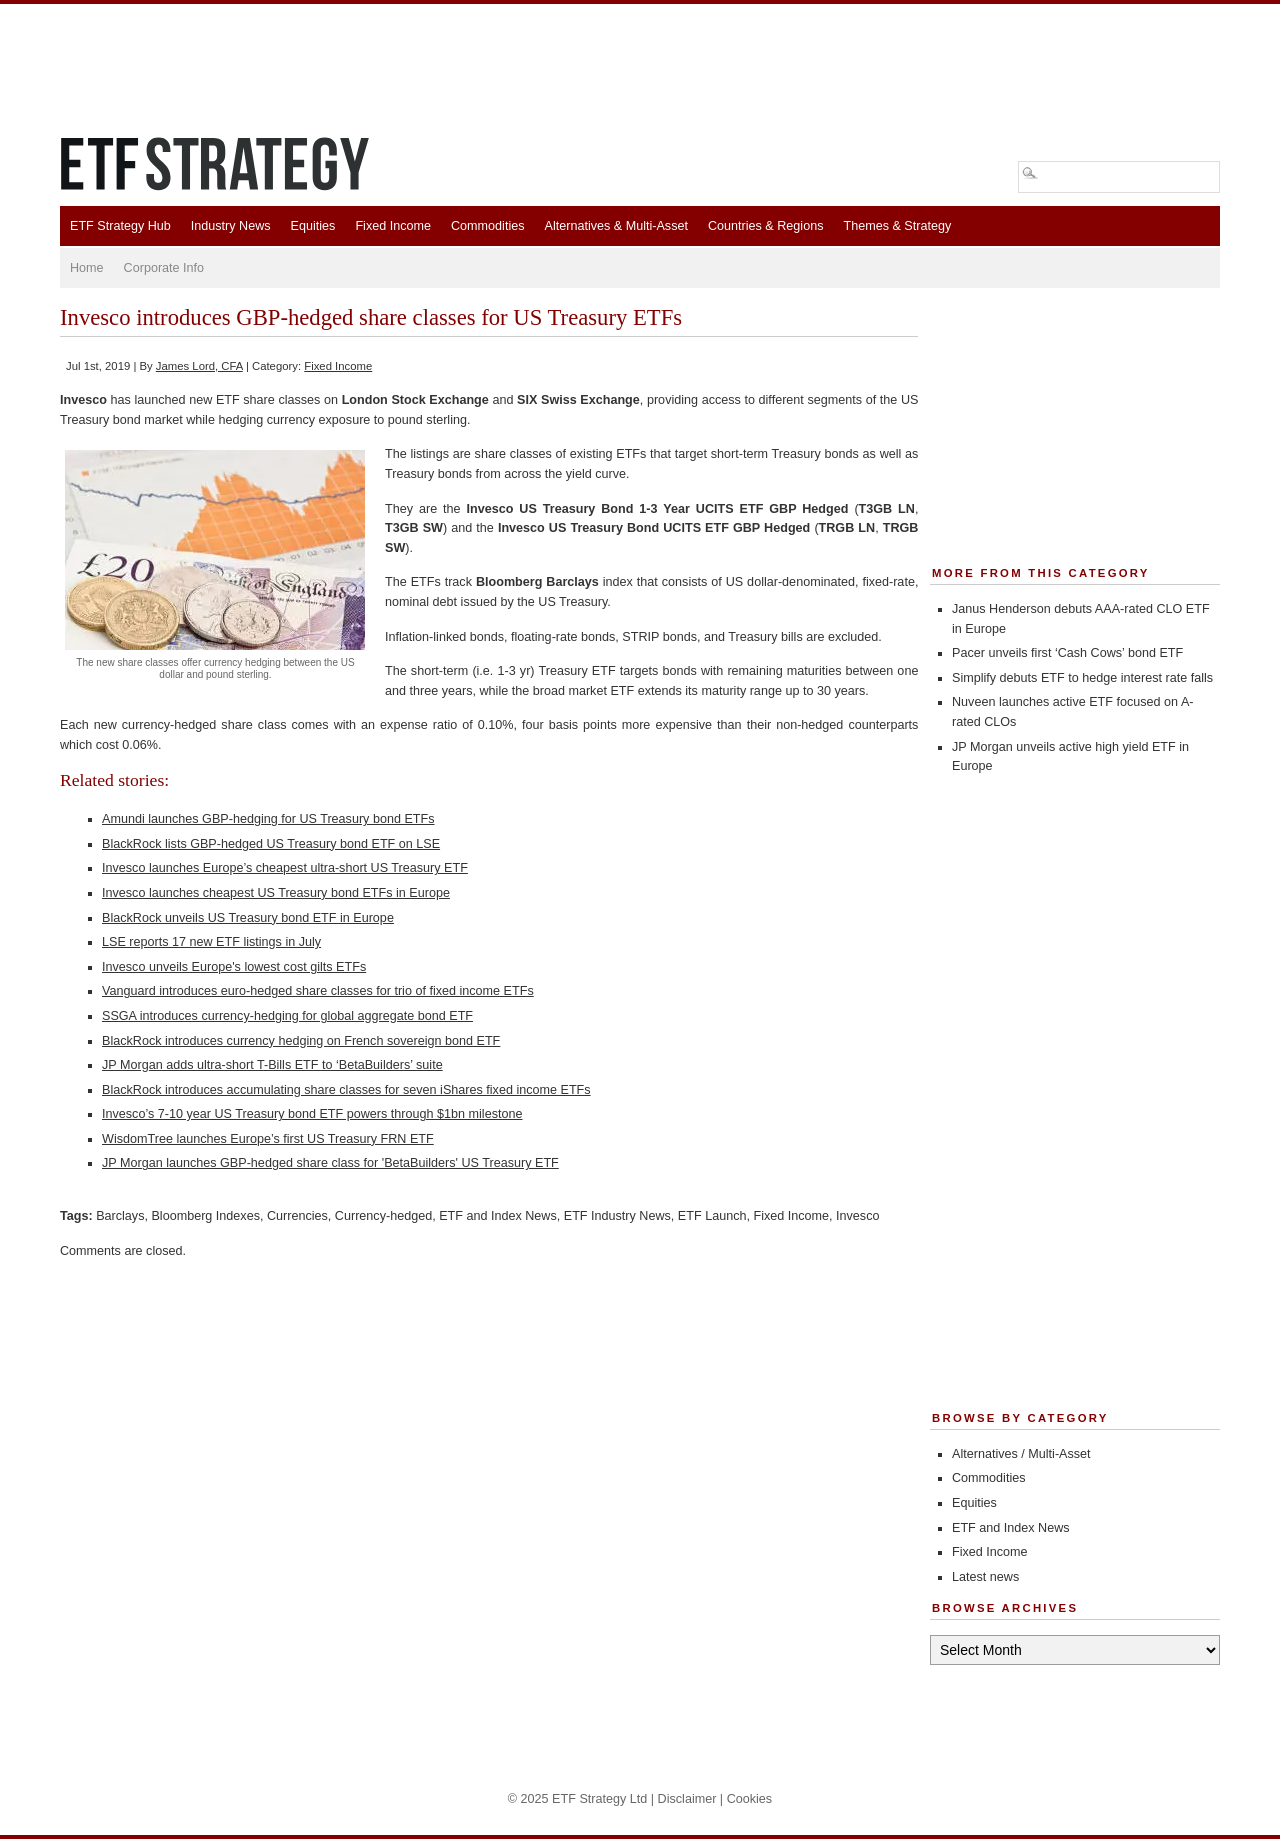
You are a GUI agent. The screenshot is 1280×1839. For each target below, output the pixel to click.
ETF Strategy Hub (120, 226)
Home (87, 268)
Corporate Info (164, 268)
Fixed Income (393, 226)
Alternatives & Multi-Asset (615, 226)
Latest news (985, 1577)
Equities (313, 226)
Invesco (857, 1216)
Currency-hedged (383, 1216)
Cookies (750, 1799)
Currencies (297, 1216)
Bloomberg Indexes (205, 1216)
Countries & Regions (766, 226)
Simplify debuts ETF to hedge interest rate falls (1082, 678)
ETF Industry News (617, 1216)
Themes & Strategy (897, 226)
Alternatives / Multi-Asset (1021, 1454)
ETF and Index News (498, 1216)
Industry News (231, 226)
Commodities (487, 226)
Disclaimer (687, 1799)
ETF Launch (712, 1216)
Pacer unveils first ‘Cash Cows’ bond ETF (1067, 653)
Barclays (120, 1216)
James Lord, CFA (199, 366)
